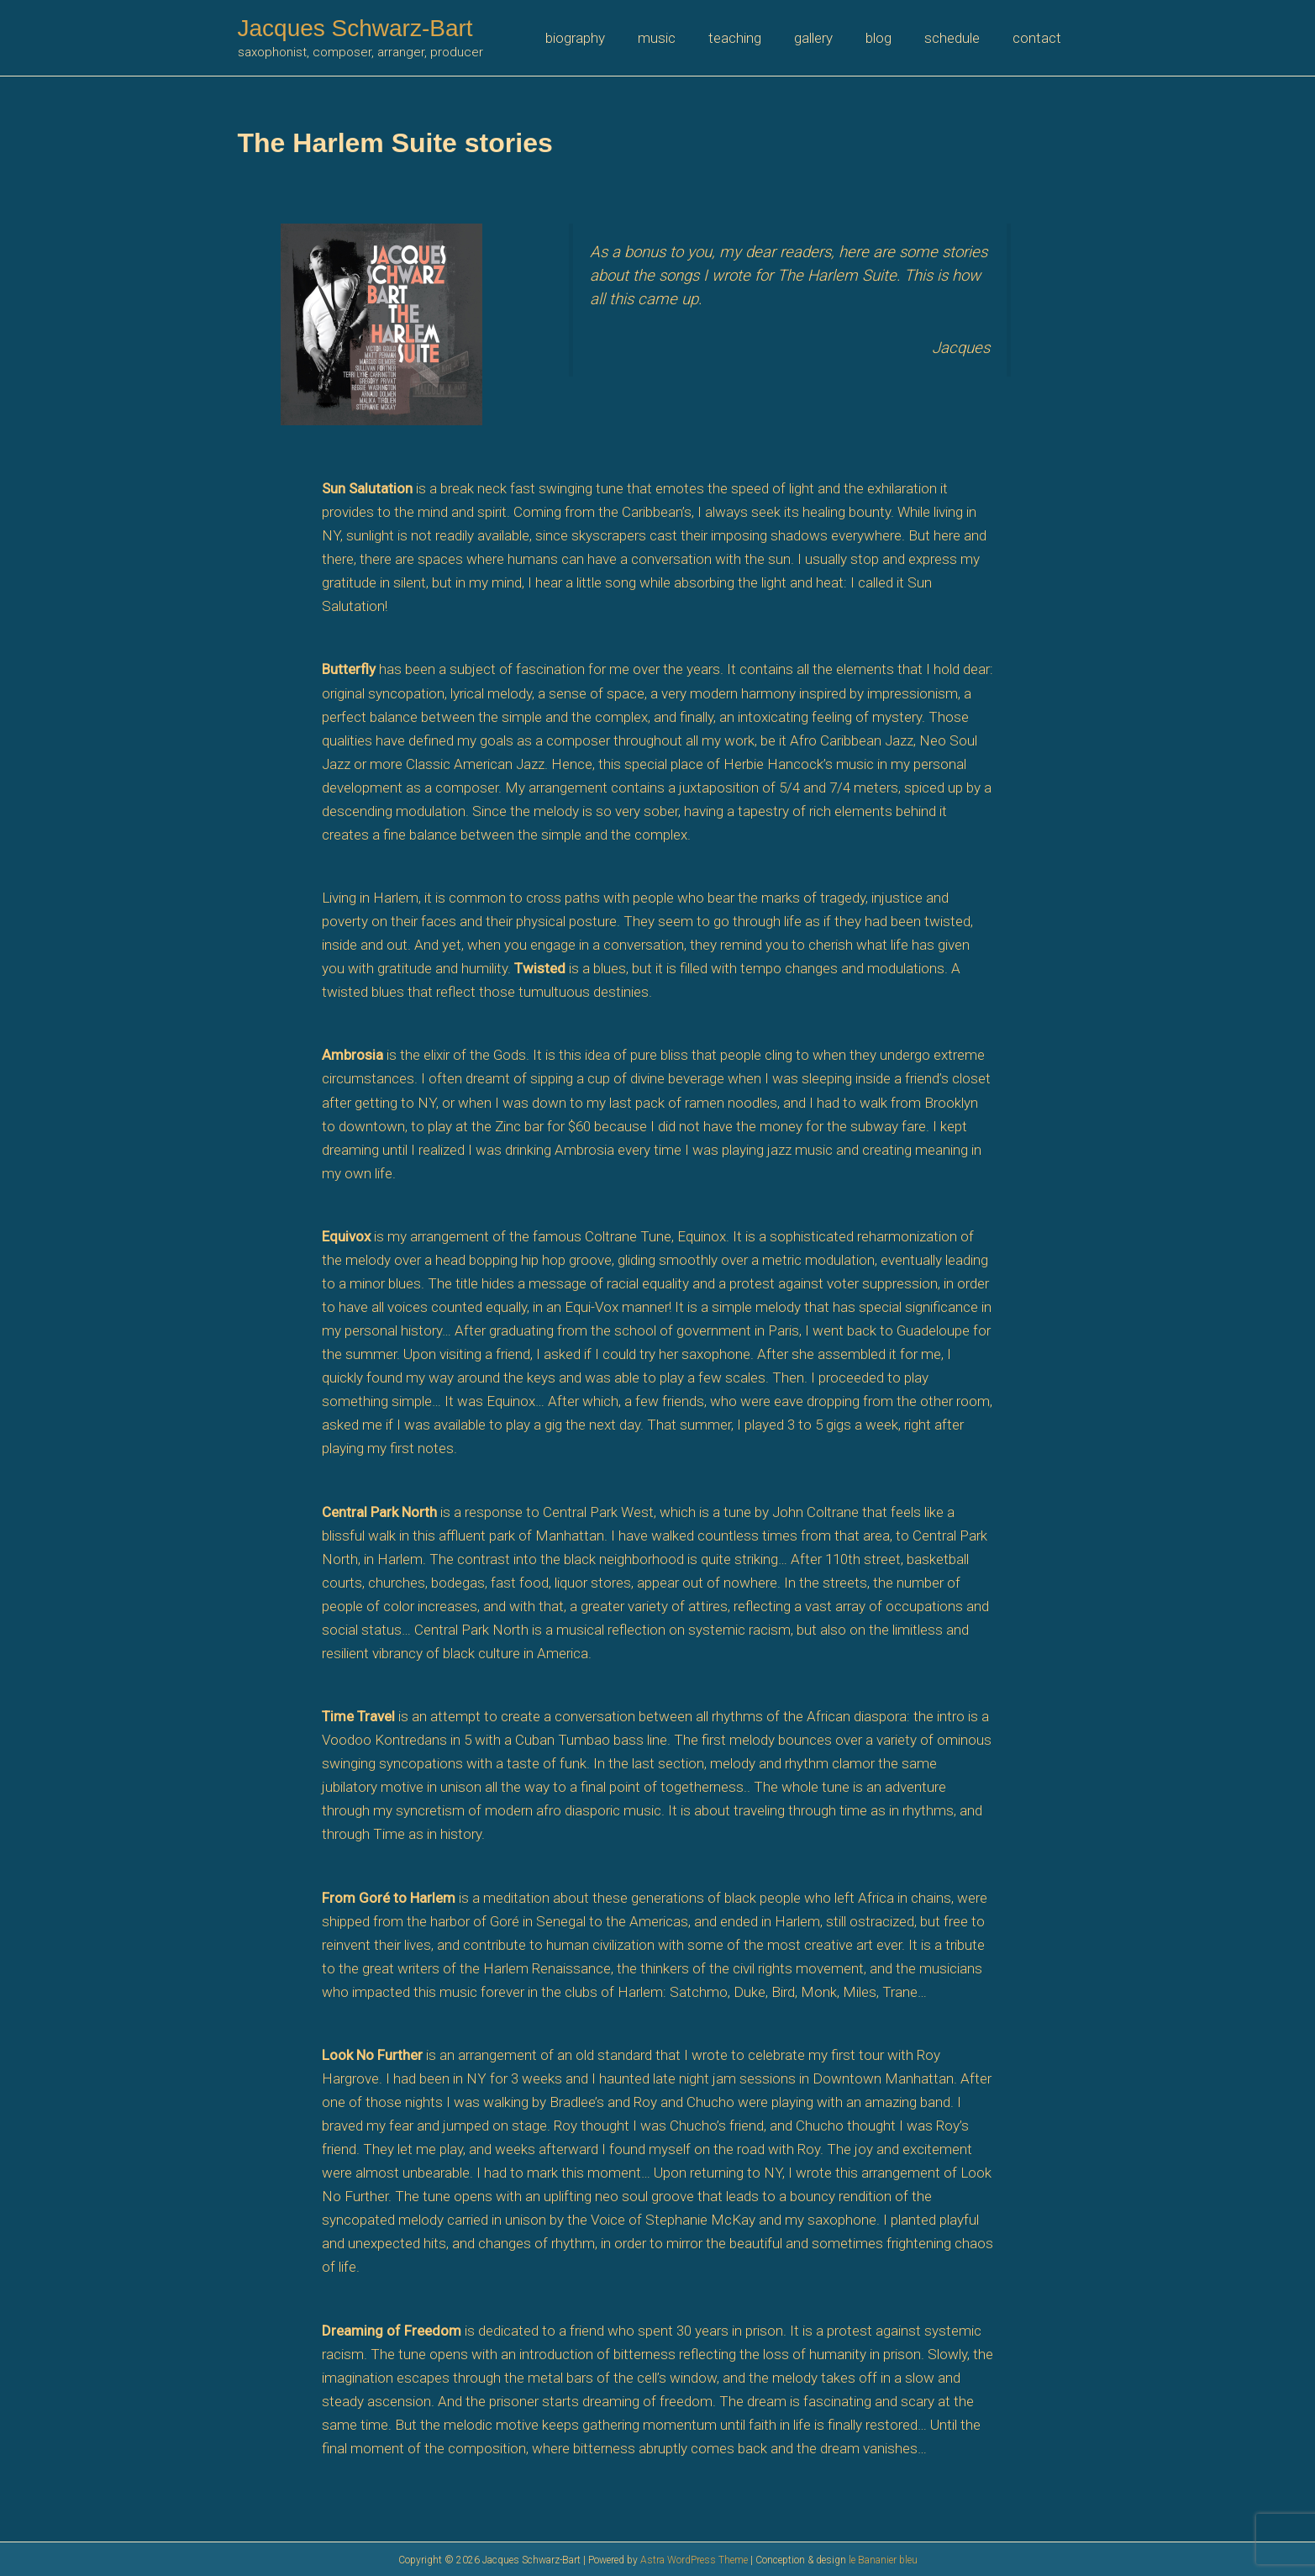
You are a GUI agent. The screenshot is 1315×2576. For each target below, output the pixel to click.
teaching (754, 37)
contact (1039, 37)
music (680, 37)
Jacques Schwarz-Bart (355, 28)
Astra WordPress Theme (694, 2560)
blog (889, 37)
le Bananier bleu (883, 2560)
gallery (828, 37)
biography (603, 37)
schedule (958, 37)
